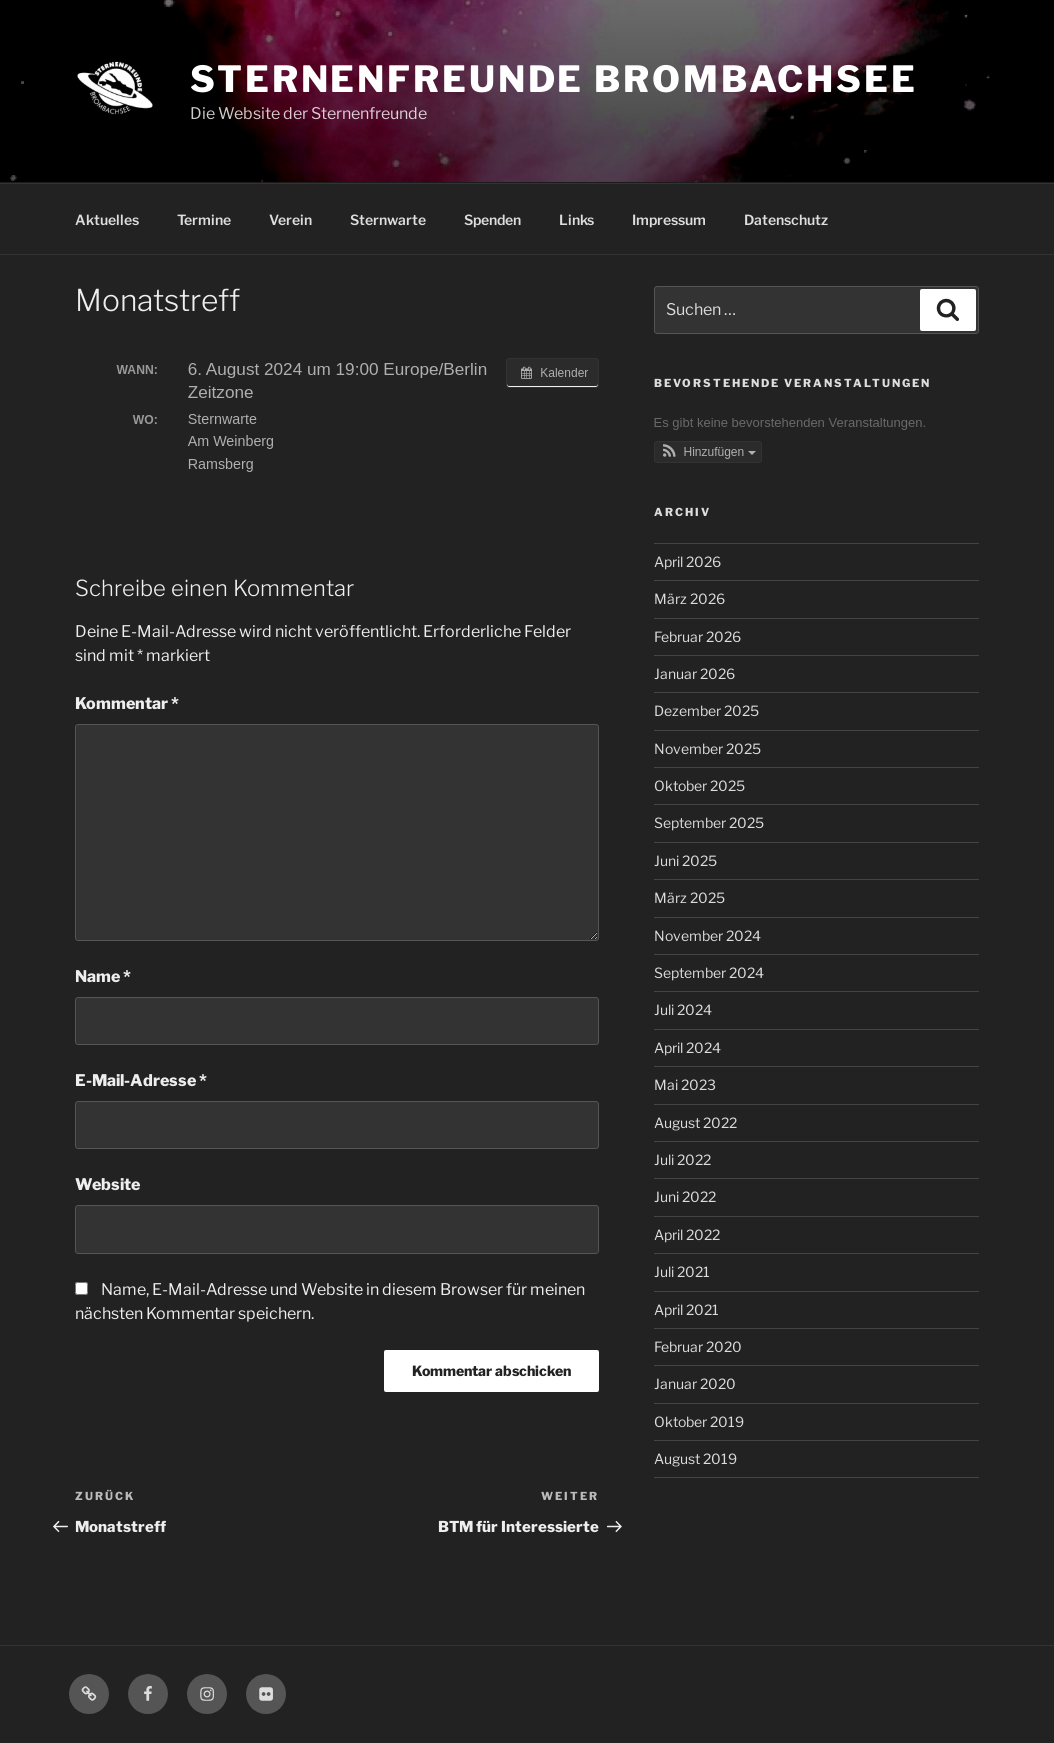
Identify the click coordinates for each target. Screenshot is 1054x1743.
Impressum (669, 219)
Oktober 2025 (699, 785)
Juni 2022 (685, 1196)
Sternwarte (388, 219)
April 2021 (686, 1309)
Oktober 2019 (699, 1421)
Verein (290, 219)
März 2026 (689, 598)
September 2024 (709, 972)
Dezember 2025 (706, 710)
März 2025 (689, 897)
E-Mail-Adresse (141, 1080)
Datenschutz (786, 219)
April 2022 (687, 1234)
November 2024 (707, 935)
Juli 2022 (682, 1159)
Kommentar (127, 703)
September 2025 (709, 822)
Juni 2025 (685, 860)
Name (103, 976)
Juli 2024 (683, 1009)
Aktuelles (107, 219)
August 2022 (695, 1122)
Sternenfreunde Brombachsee (554, 79)
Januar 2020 (695, 1383)
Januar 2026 (694, 673)
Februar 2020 (698, 1346)
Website (107, 1184)
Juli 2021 (682, 1271)
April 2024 (687, 1047)
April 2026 (687, 561)
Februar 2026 (697, 636)
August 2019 (695, 1458)
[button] (708, 452)
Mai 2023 (685, 1084)
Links (576, 219)
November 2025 (707, 748)
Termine (204, 219)
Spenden (492, 219)
